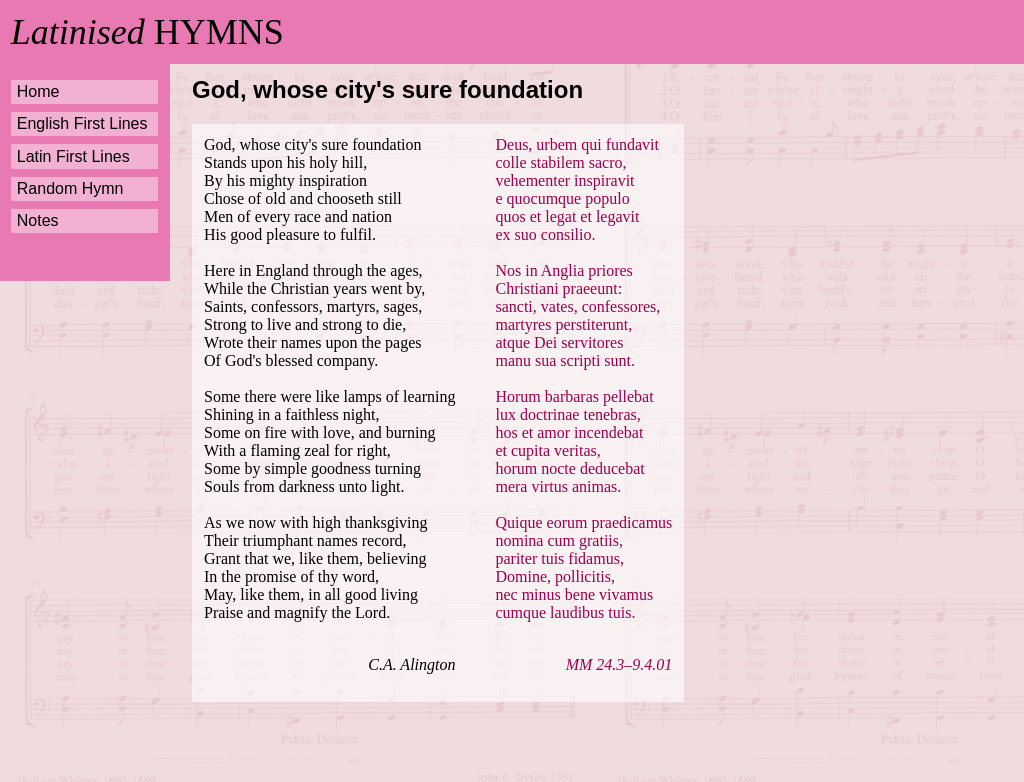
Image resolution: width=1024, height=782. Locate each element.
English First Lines (82, 123)
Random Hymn (70, 188)
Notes (38, 220)
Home (38, 91)
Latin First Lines (73, 156)
